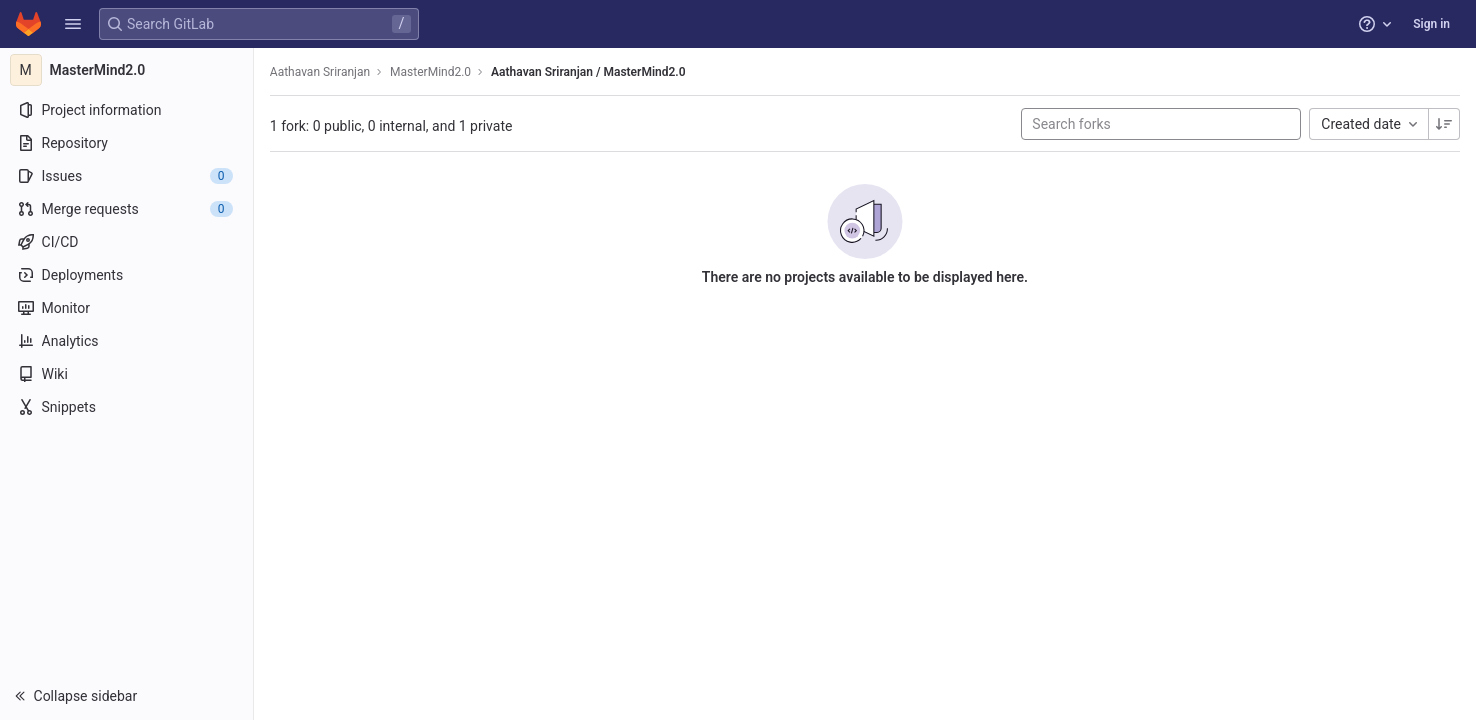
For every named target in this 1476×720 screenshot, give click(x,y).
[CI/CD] (127, 242)
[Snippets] (127, 407)
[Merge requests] (127, 209)
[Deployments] (127, 275)
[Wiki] (127, 374)
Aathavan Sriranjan (322, 72)
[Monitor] (127, 308)
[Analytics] (127, 341)
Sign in (1431, 24)
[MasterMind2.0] (128, 70)
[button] (73, 24)
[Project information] (127, 110)
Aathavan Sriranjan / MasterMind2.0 (590, 72)
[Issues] (127, 176)
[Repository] (127, 143)
